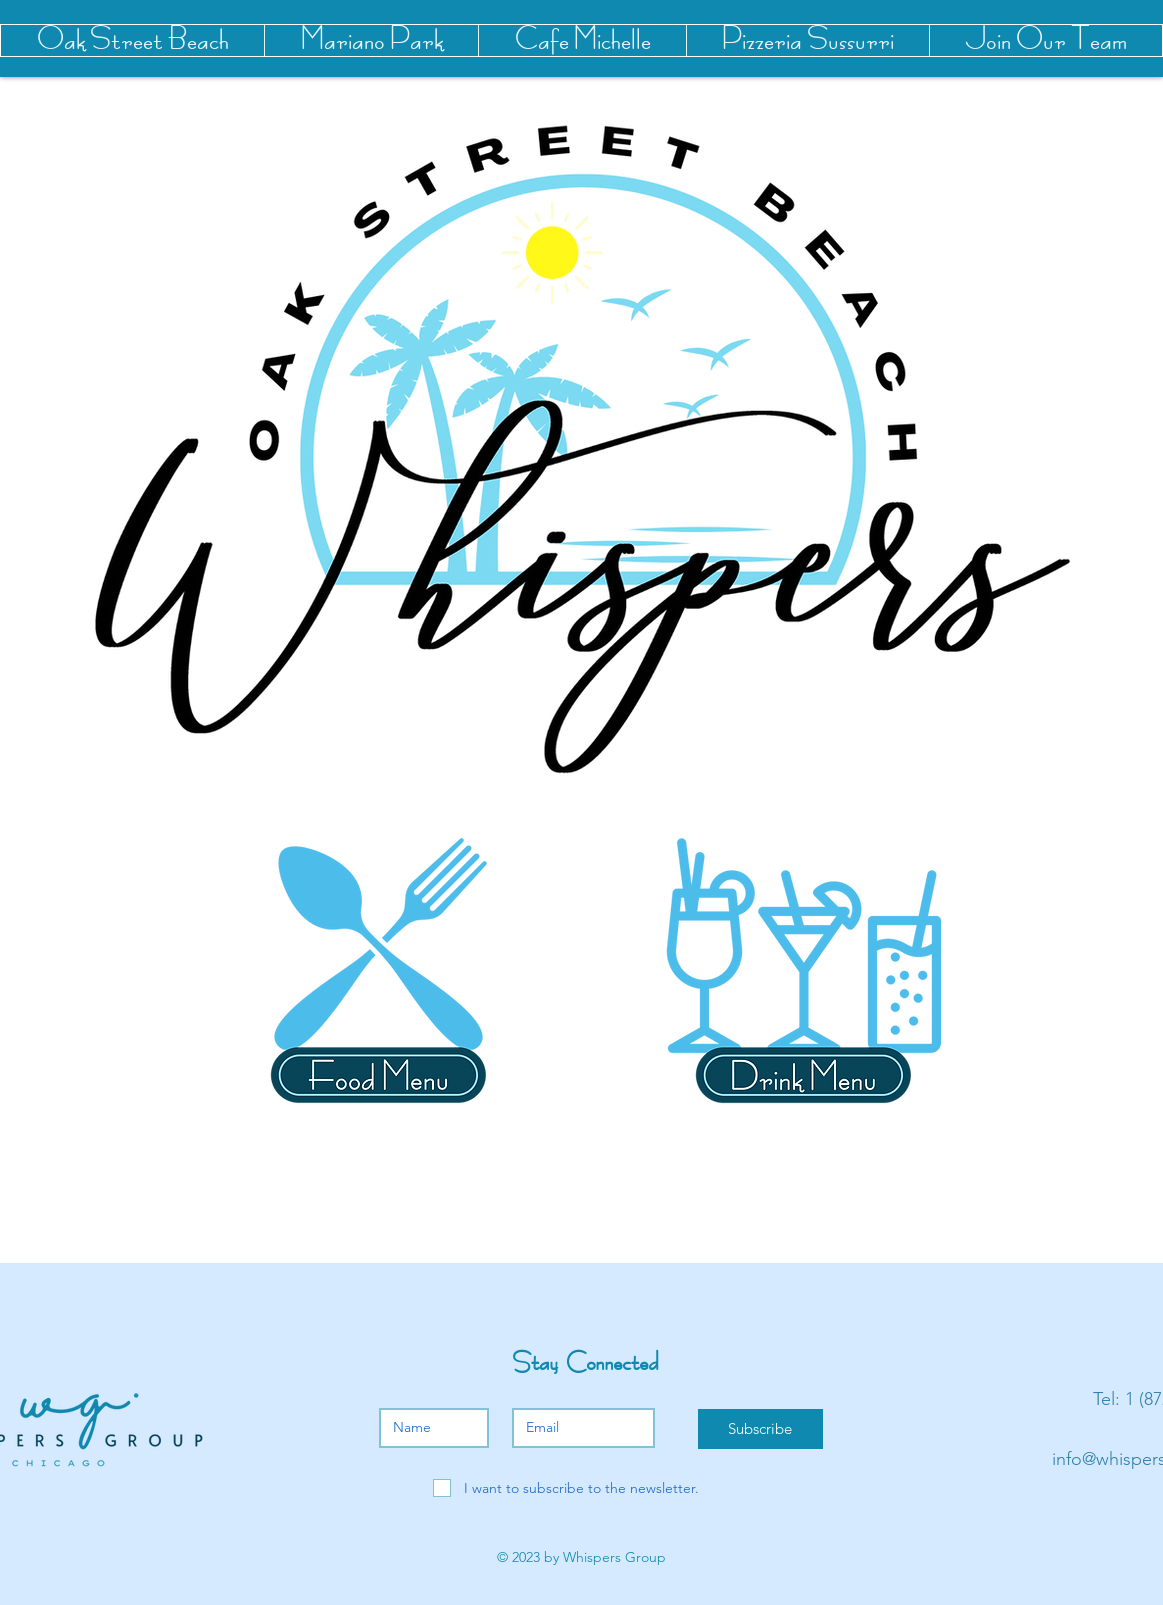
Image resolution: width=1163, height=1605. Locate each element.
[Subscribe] (760, 1429)
